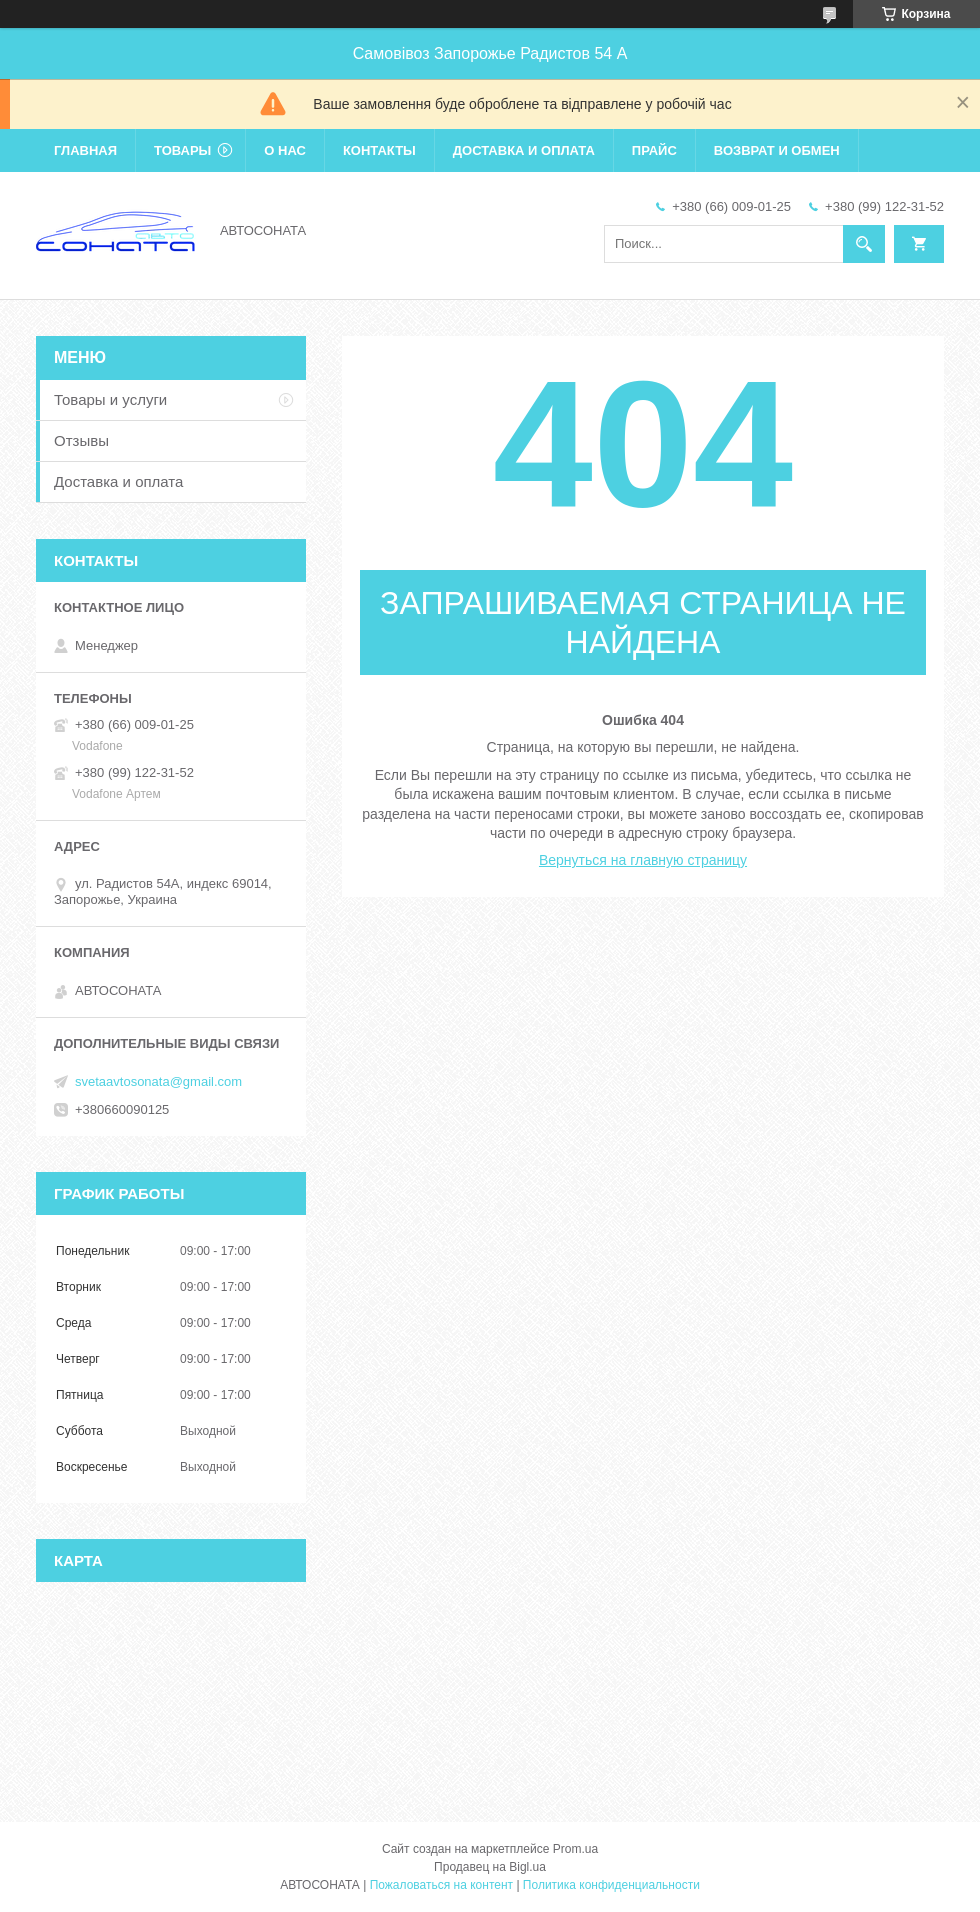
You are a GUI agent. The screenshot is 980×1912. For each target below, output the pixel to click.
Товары (182, 150)
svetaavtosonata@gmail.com (158, 1081)
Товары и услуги (110, 399)
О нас (285, 150)
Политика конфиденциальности (611, 1885)
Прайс (654, 150)
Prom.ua (575, 1849)
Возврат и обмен (777, 150)
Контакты (379, 150)
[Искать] (864, 244)
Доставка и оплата (524, 150)
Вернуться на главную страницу (643, 860)
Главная (85, 150)
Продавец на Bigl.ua (490, 1867)
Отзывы (81, 440)
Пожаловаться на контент (441, 1885)
